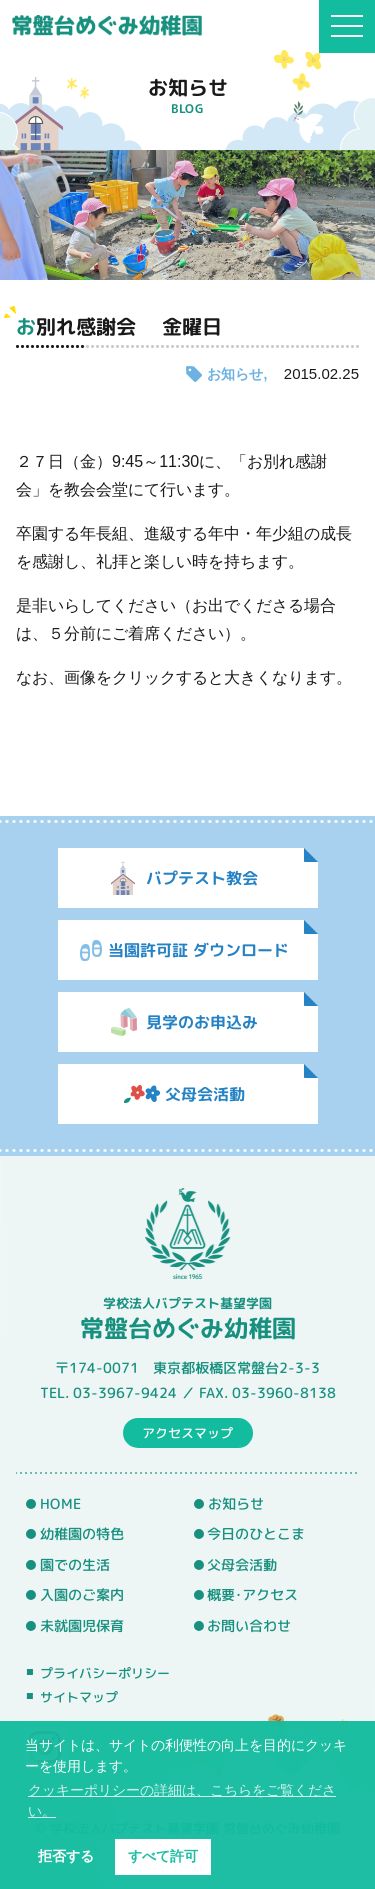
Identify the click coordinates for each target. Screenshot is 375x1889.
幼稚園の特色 (82, 1534)
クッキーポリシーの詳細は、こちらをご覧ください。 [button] (182, 1800)
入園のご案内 (82, 1595)
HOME (60, 1503)
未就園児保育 (82, 1626)
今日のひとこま (256, 1534)
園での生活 (75, 1565)
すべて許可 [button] (163, 1856)
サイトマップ (79, 1697)
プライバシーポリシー (105, 1673)
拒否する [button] (66, 1856)
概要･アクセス (252, 1595)
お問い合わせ (249, 1626)
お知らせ (235, 374)
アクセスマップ (187, 1432)
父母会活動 (242, 1565)
